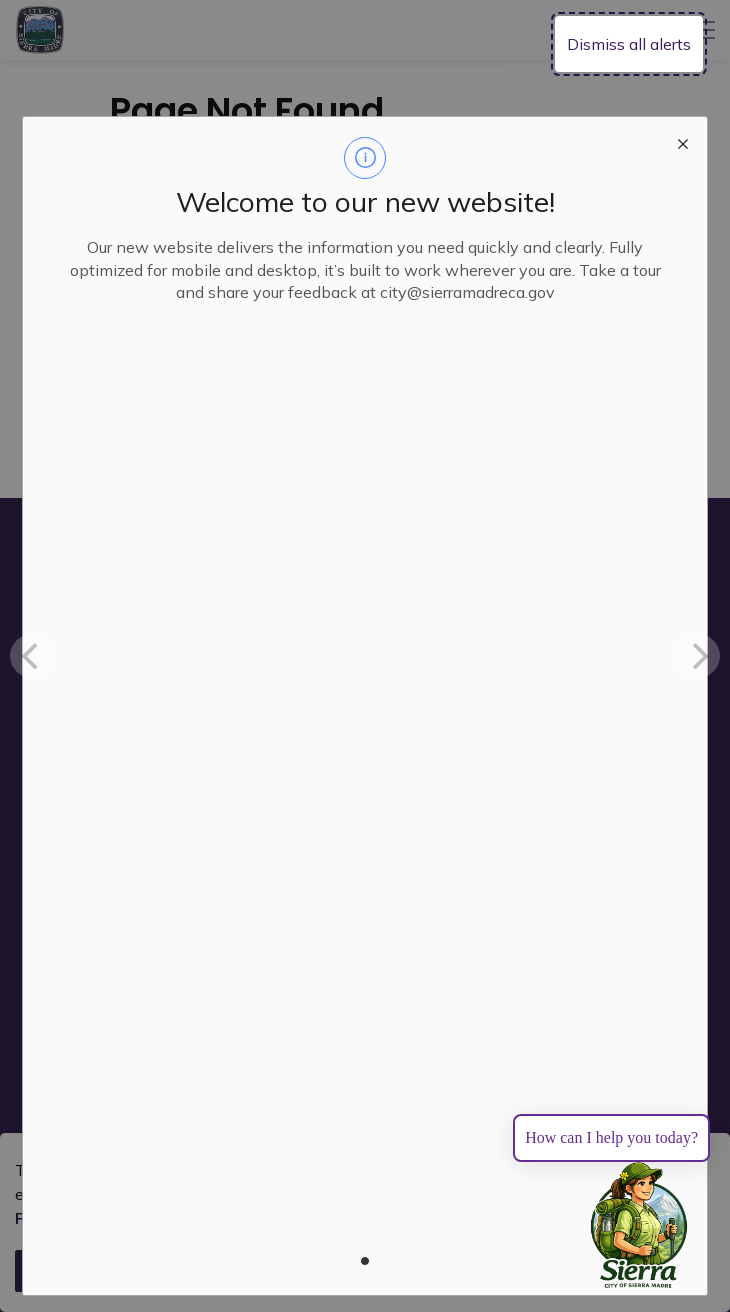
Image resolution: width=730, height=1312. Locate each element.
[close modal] (683, 141)
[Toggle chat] (639, 1226)
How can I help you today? (611, 1137)
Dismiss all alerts (629, 44)
